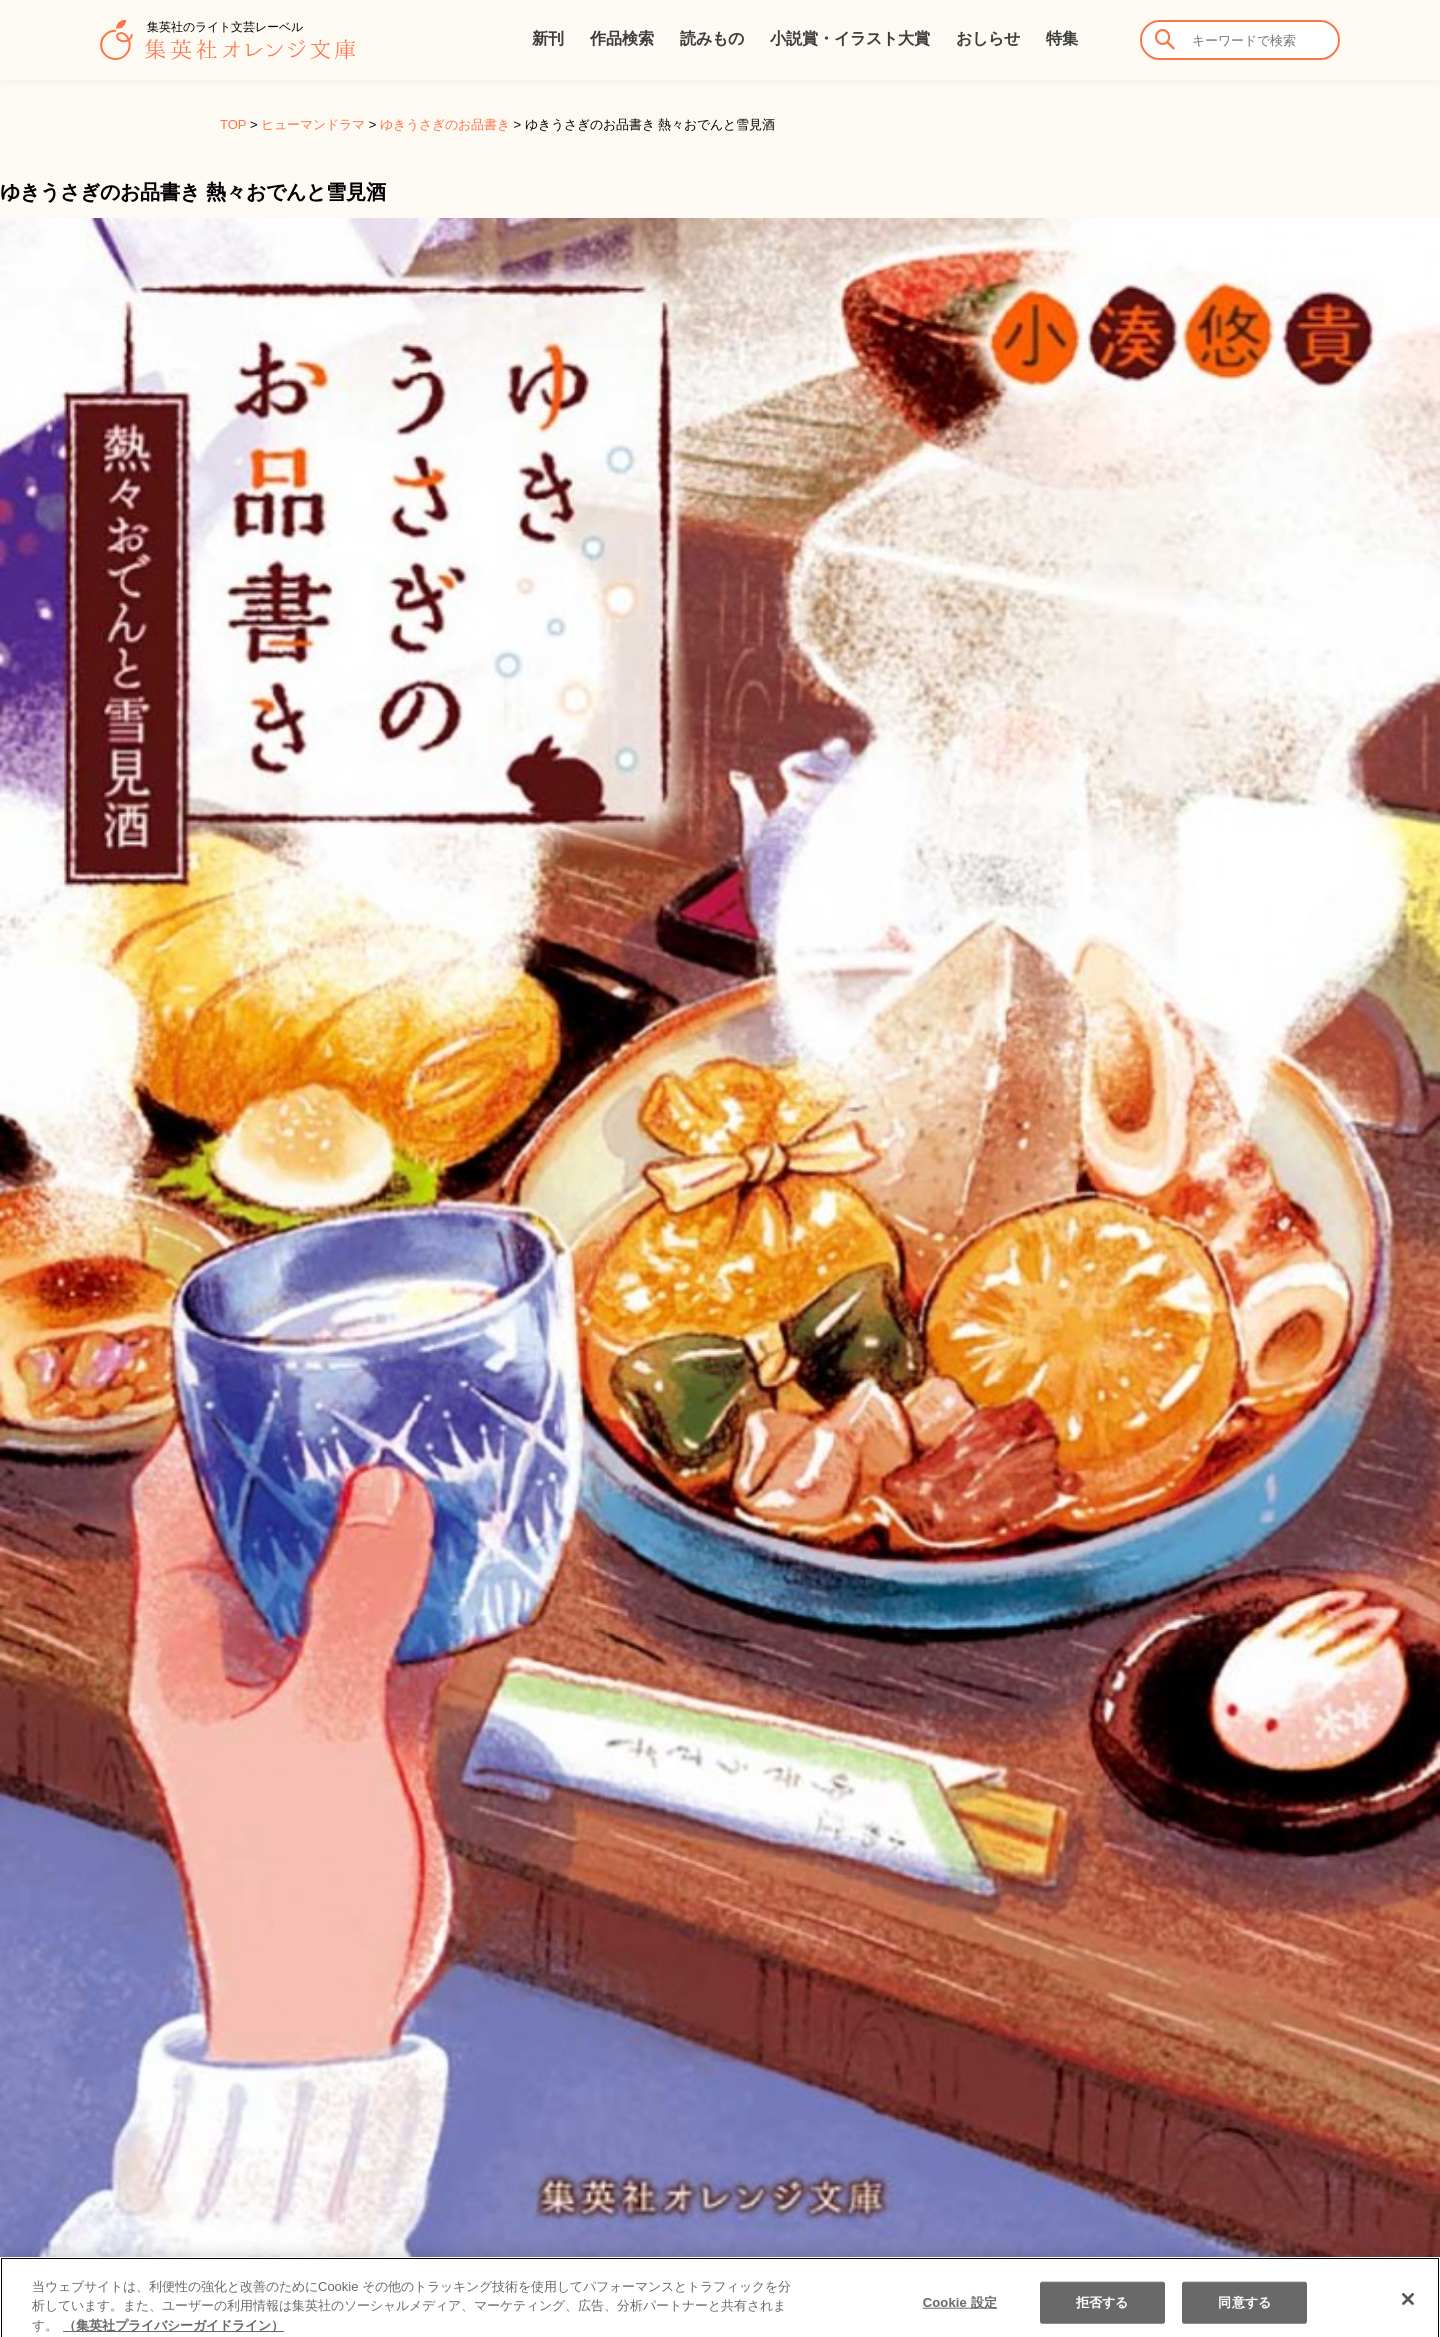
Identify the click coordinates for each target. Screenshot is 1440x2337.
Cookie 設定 (960, 2312)
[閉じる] (1408, 2309)
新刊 (548, 38)
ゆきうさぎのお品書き (445, 124)
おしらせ (988, 38)
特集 (1062, 38)
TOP (233, 124)
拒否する (1102, 2312)
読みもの (712, 38)
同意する (1244, 2312)
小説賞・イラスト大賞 (850, 38)
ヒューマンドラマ (313, 124)
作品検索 (622, 38)
